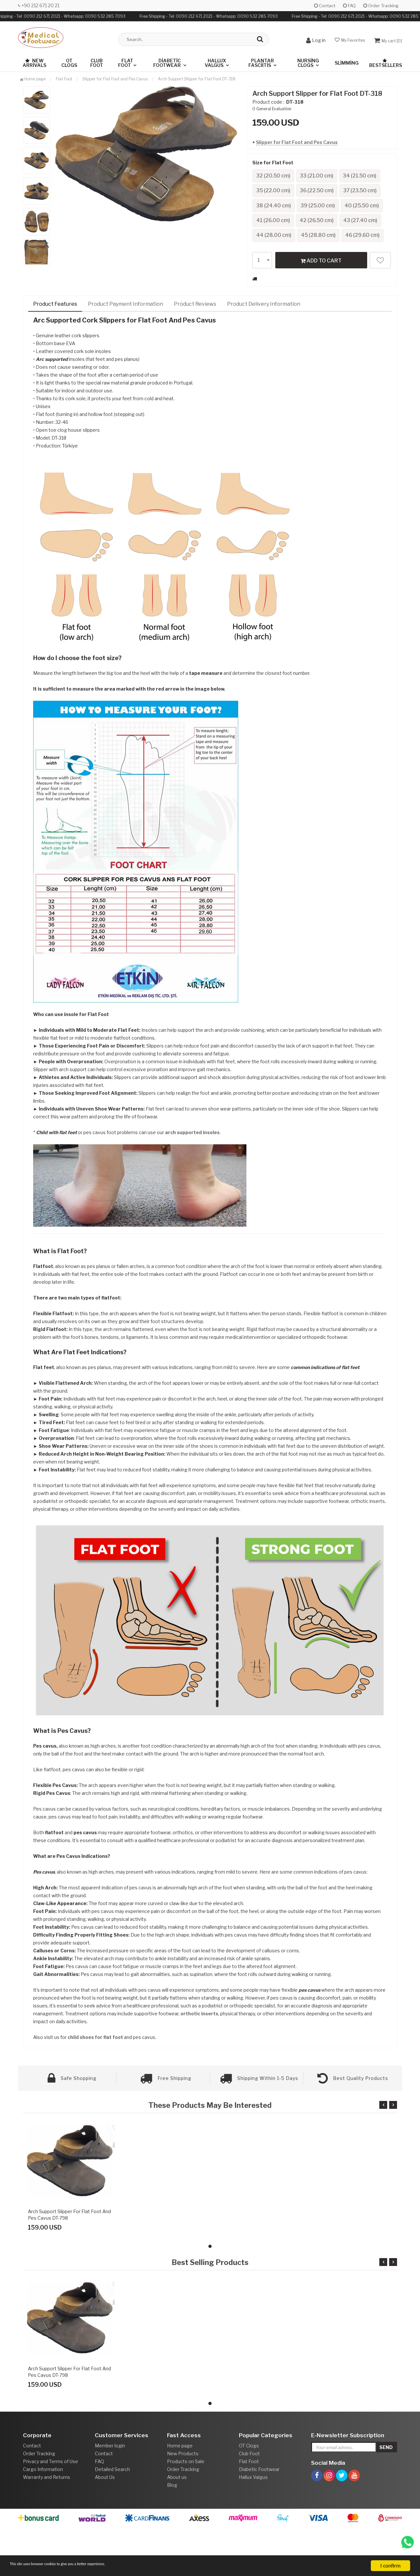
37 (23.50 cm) (323, 206)
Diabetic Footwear (167, 63)
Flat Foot (125, 63)
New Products (183, 2502)
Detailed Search (112, 2518)
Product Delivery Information (263, 353)
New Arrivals (34, 63)
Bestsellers (385, 63)
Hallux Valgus (215, 63)
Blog (172, 2534)
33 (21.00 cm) (323, 176)
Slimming (347, 63)
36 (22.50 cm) (275, 206)
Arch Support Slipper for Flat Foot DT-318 (197, 78)
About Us (105, 2526)
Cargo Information (43, 2518)
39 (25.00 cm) (323, 222)
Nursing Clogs (308, 63)
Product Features (55, 353)
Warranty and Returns (46, 2526)
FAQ (349, 5)
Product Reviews (195, 353)
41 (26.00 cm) (324, 237)
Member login (110, 2495)
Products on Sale (185, 2510)
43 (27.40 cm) (323, 253)
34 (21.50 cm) (275, 191)
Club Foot (96, 63)
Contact (324, 5)
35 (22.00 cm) (323, 191)
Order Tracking (381, 5)
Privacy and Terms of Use (50, 2510)
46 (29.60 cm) (275, 283)
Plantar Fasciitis (261, 63)
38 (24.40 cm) (275, 222)
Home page (33, 78)
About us (177, 2526)
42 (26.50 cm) (275, 253)
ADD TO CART (321, 309)
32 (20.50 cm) (275, 176)
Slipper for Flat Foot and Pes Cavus (297, 142)
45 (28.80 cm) (324, 268)
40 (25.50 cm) (275, 237)
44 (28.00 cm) (275, 268)
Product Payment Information (125, 353)
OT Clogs (69, 63)
